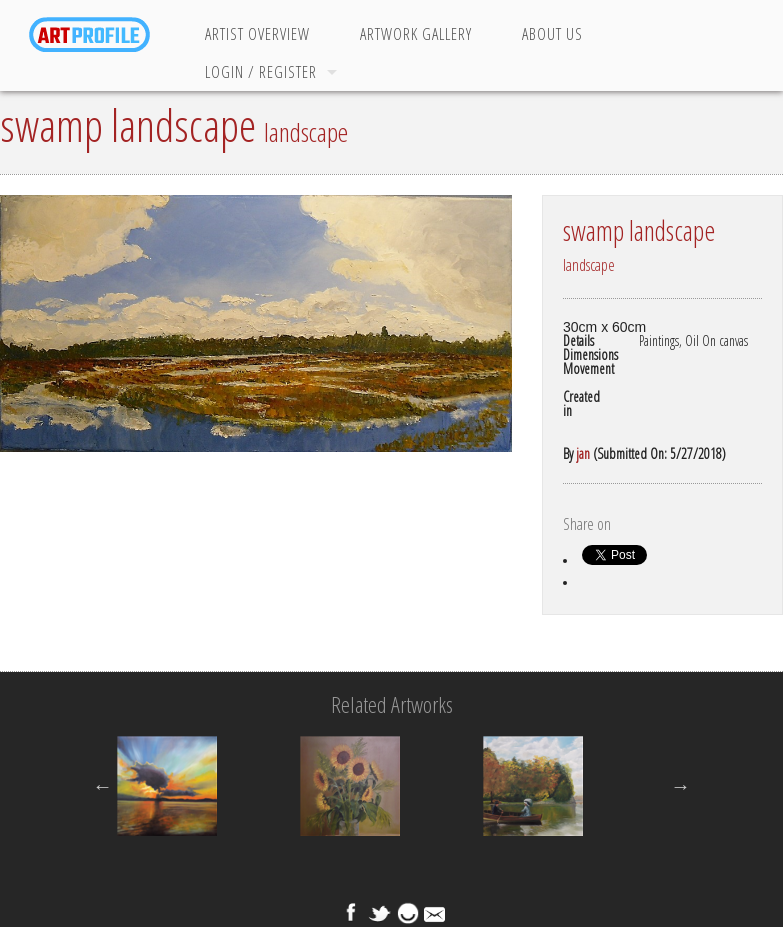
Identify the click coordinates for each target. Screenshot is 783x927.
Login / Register (261, 72)
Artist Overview (257, 34)
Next (681, 786)
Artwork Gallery (416, 34)
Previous (102, 786)
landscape (306, 132)
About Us (552, 34)
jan (583, 453)
